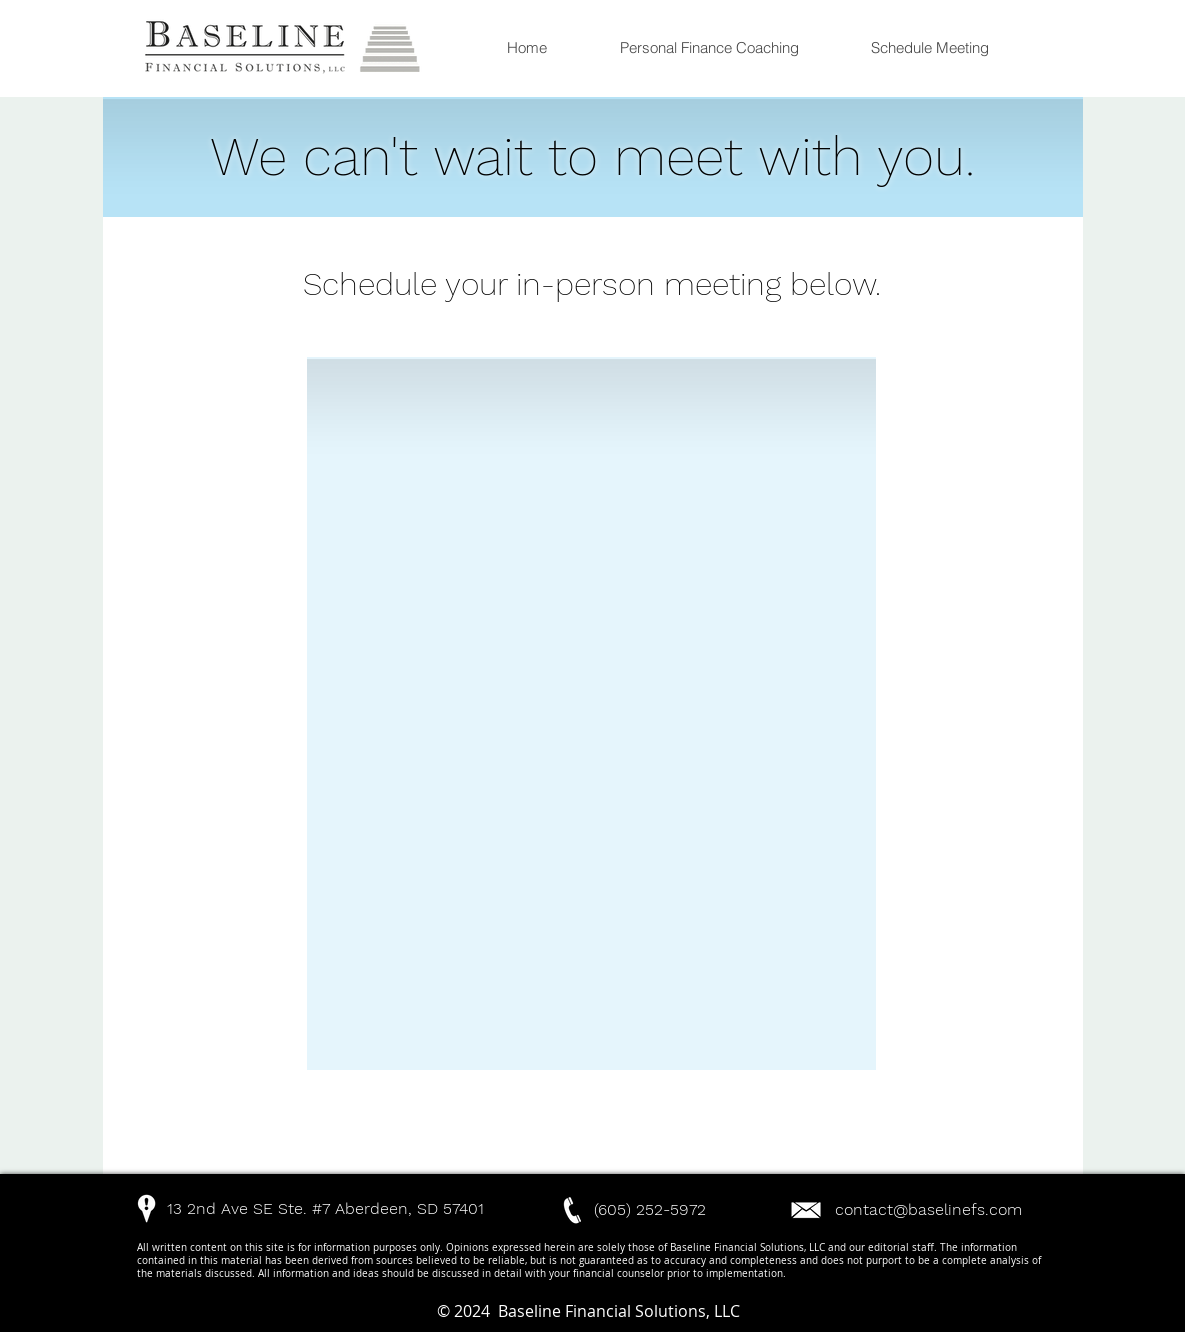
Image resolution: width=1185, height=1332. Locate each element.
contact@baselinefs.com (928, 1209)
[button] (251, 1208)
